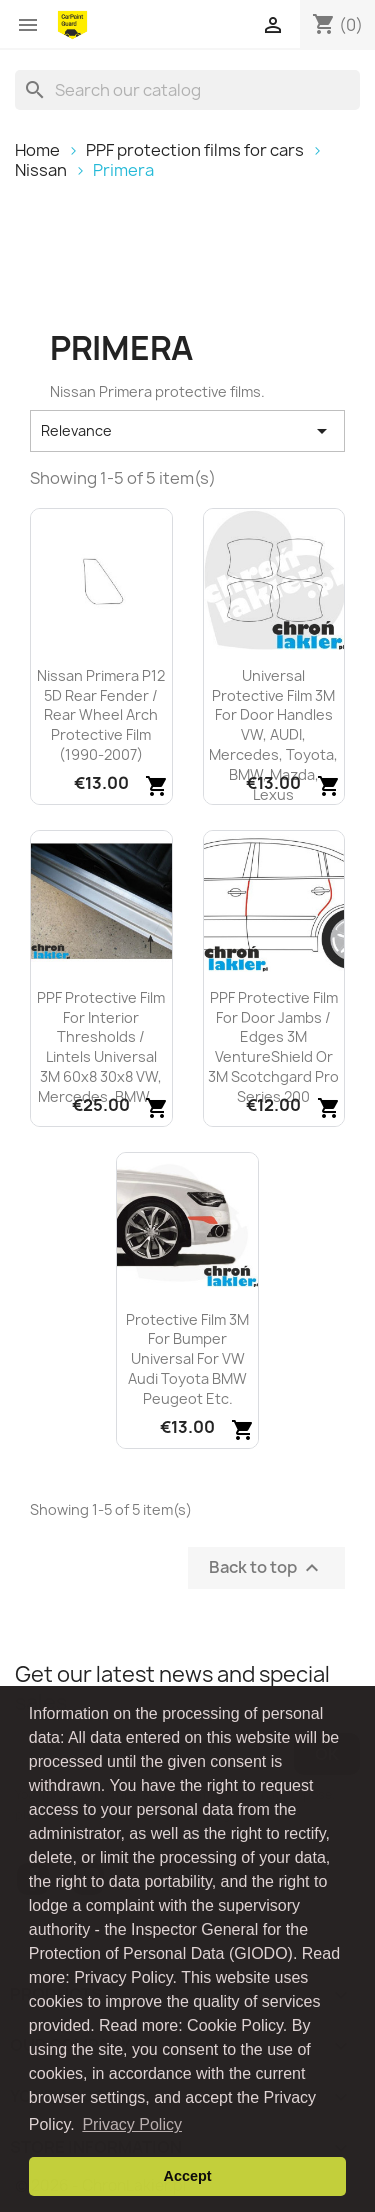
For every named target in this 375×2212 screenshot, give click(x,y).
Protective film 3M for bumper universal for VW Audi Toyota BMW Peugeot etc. (187, 1359)
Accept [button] (188, 2176)
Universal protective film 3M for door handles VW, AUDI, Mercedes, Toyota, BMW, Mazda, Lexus (273, 735)
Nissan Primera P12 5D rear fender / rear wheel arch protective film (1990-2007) (101, 715)
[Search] (187, 90)
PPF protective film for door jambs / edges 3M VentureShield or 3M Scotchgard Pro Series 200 (273, 1047)
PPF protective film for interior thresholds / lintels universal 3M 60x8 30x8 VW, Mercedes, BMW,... (101, 1047)
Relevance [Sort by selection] (187, 431)
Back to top (266, 1567)
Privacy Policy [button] (132, 2124)
